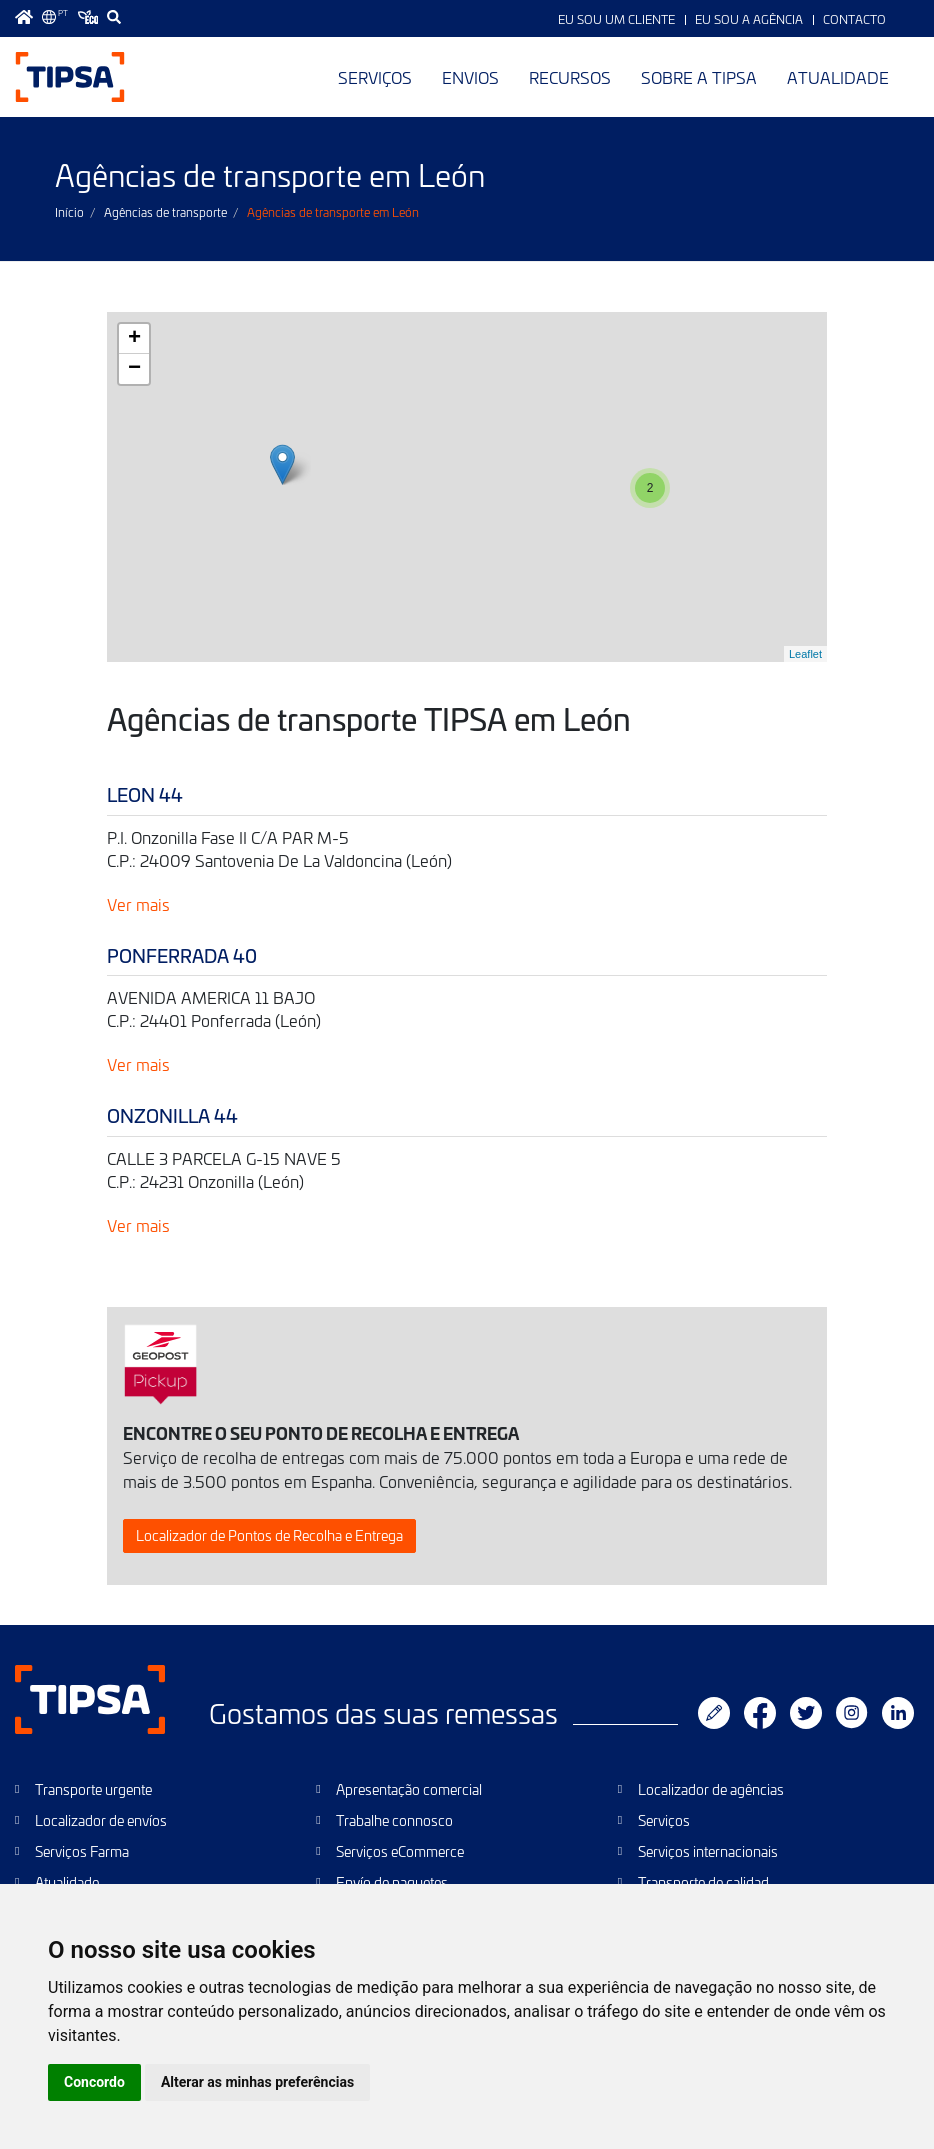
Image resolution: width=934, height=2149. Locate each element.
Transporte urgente (93, 1789)
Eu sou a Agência (749, 19)
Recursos (570, 77)
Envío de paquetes (392, 1882)
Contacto (854, 19)
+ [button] (134, 339)
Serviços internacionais (708, 1851)
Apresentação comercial (409, 1789)
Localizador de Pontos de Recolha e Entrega (269, 1535)
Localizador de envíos (101, 1820)
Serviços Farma (82, 1851)
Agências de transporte (165, 212)
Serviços (375, 77)
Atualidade (838, 77)
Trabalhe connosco (394, 1820)
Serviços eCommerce (400, 1851)
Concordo (94, 2082)
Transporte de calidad (703, 1882)
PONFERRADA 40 (182, 955)
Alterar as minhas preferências (257, 2082)
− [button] (134, 369)
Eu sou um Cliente (616, 19)
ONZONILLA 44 (172, 1115)
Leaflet (805, 654)
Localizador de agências (711, 1789)
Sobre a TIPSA (699, 77)
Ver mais (138, 904)
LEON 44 (145, 794)
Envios (470, 77)
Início (69, 212)
